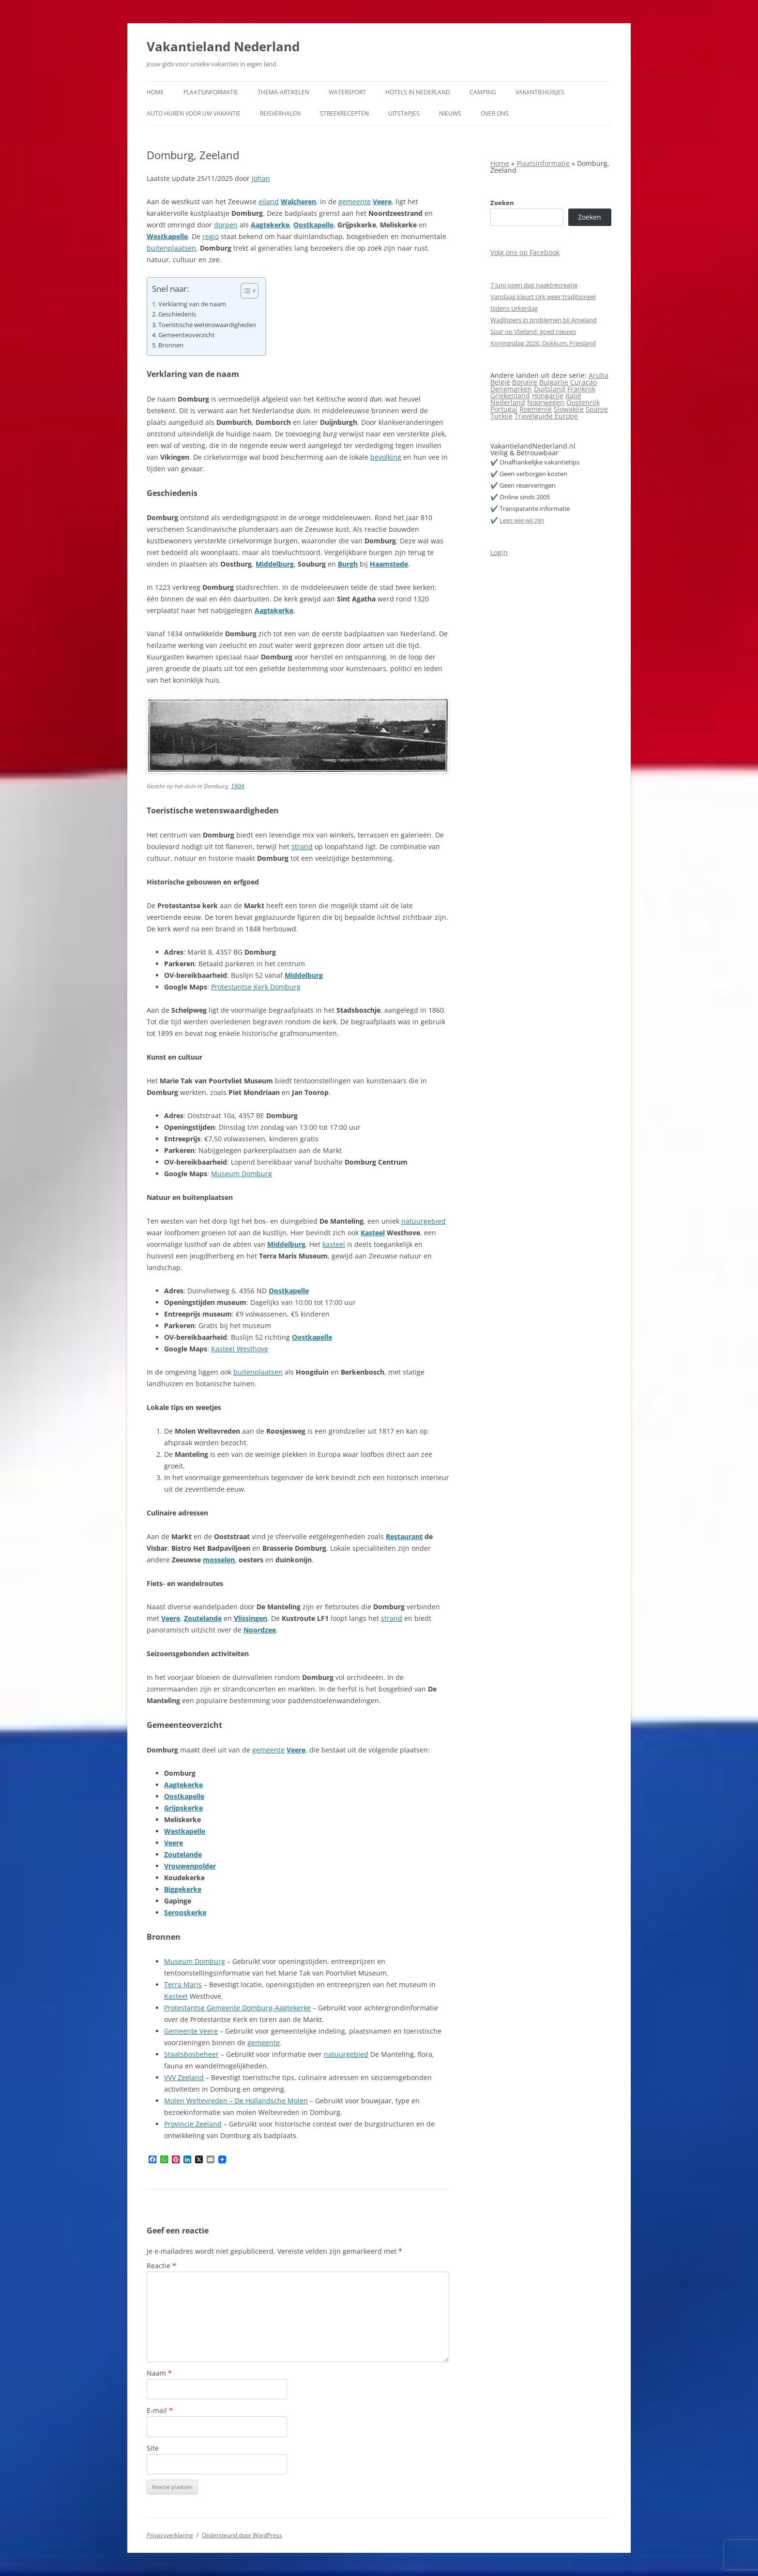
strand (302, 846)
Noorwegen (545, 402)
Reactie (161, 2265)
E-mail (160, 2410)
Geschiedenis (177, 314)
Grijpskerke (183, 1807)
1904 (237, 786)
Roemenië (535, 409)
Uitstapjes (404, 113)
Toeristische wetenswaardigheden (207, 325)
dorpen (226, 224)
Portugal (503, 409)
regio (210, 236)
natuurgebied (423, 1221)
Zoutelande (203, 1618)
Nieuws (450, 113)
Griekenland (510, 395)
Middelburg (275, 564)
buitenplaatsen (171, 248)
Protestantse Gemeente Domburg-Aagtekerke (237, 2007)
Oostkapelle (313, 224)
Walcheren (298, 201)
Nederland (507, 402)
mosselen (219, 1559)
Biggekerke (182, 1889)
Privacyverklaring (170, 2535)
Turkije (501, 415)
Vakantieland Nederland (223, 46)
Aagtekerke (270, 224)
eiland (268, 201)
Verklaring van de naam (192, 304)
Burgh (348, 564)
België (500, 382)
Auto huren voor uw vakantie (194, 113)
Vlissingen (250, 1618)
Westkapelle (167, 236)
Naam (159, 2373)
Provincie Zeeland (193, 2123)
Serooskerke (185, 1912)
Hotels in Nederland (417, 92)
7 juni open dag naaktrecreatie (533, 285)
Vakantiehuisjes (539, 92)
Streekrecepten (344, 113)
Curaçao (583, 382)
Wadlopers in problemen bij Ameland (543, 319)
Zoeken (502, 202)
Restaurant (404, 1536)
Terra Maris (183, 1984)
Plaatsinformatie (210, 92)
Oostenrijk (583, 402)
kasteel (333, 1244)
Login (499, 552)
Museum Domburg (241, 1173)
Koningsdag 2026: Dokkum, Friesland (543, 343)
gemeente (354, 201)
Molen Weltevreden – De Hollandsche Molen (236, 2100)
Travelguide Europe (546, 415)
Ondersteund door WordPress (242, 2535)
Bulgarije (553, 382)
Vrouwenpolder (190, 1866)
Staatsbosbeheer (191, 2054)
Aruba (598, 375)
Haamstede (389, 564)
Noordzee (259, 1629)
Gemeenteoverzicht (186, 335)
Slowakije (569, 409)
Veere (382, 201)
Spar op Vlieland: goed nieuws (533, 331)
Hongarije (547, 395)
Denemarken (511, 388)
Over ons (495, 113)
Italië (573, 395)
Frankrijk (581, 388)
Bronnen (170, 345)
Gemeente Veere (191, 2031)
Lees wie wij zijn (522, 520)
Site (153, 2448)
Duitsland (549, 388)
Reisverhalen (280, 113)
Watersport (347, 92)
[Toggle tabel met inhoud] (244, 291)
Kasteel (373, 1232)
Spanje (597, 409)
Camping (483, 92)
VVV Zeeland (184, 2077)
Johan (261, 178)
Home (155, 92)
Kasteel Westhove (239, 1348)
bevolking (385, 457)
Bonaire (524, 382)
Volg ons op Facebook (525, 252)
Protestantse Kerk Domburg (256, 986)
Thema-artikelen (283, 92)
